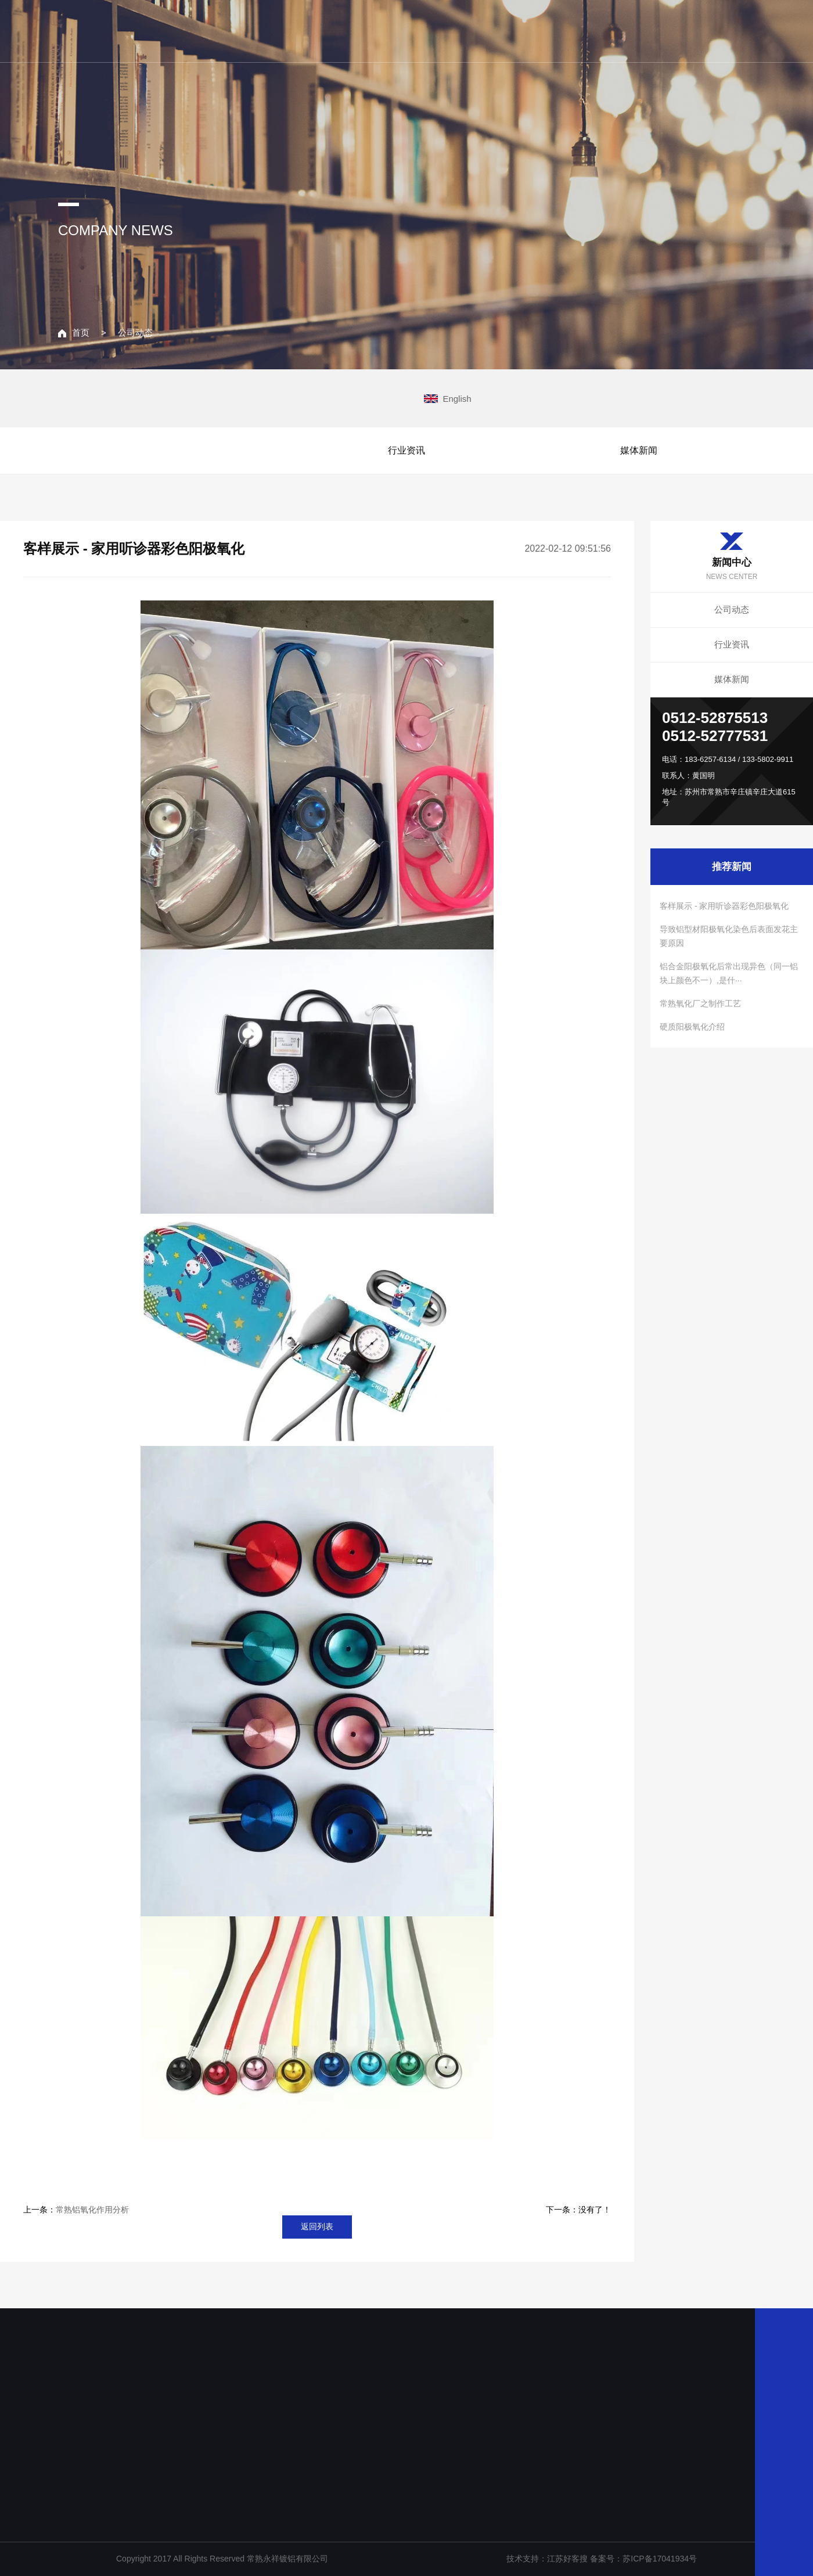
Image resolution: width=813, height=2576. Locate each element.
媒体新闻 (638, 450)
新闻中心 (609, 30)
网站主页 (379, 30)
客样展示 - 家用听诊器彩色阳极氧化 (724, 906)
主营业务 (533, 30)
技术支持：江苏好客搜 (548, 2558)
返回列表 (317, 2226)
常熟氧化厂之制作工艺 (700, 1003)
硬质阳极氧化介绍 (692, 1026)
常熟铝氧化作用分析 (92, 2209)
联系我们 (686, 30)
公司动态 (135, 332)
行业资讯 (406, 450)
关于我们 (456, 30)
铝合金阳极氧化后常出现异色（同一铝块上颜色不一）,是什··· (729, 973)
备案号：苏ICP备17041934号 (643, 2558)
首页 (73, 332)
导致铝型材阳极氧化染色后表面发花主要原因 (729, 936)
